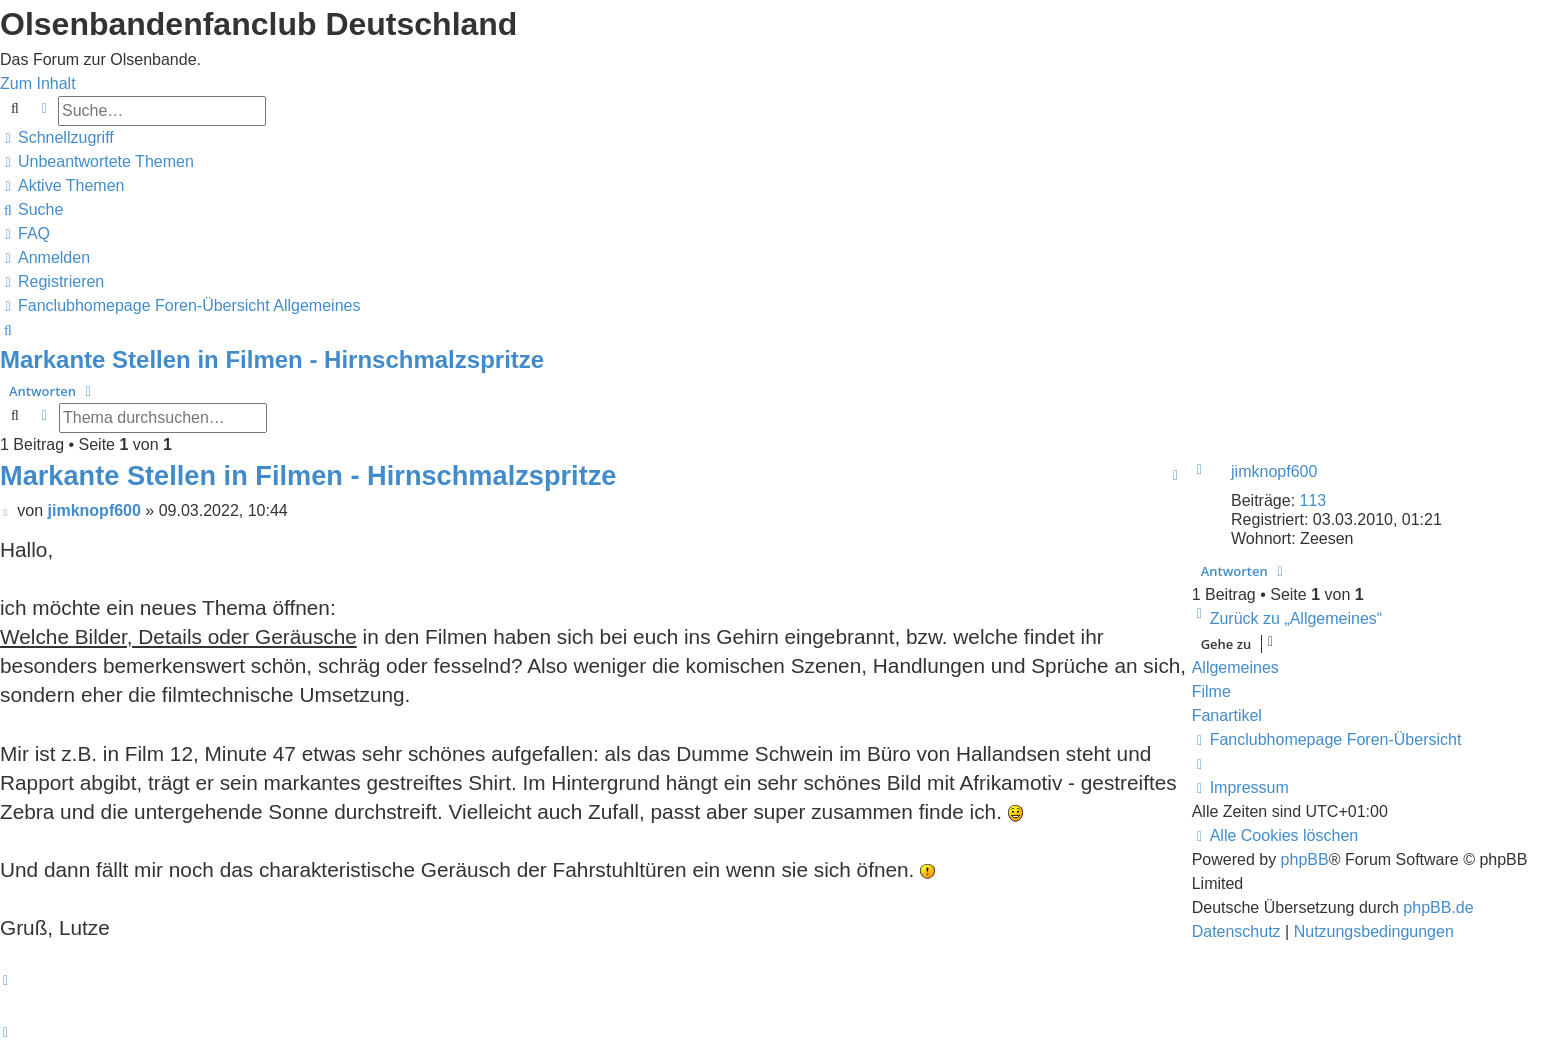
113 (1313, 500)
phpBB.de (1438, 907)
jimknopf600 (1274, 471)
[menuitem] (97, 161)
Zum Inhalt (38, 83)
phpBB (1305, 859)
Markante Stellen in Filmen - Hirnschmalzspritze (272, 359)
